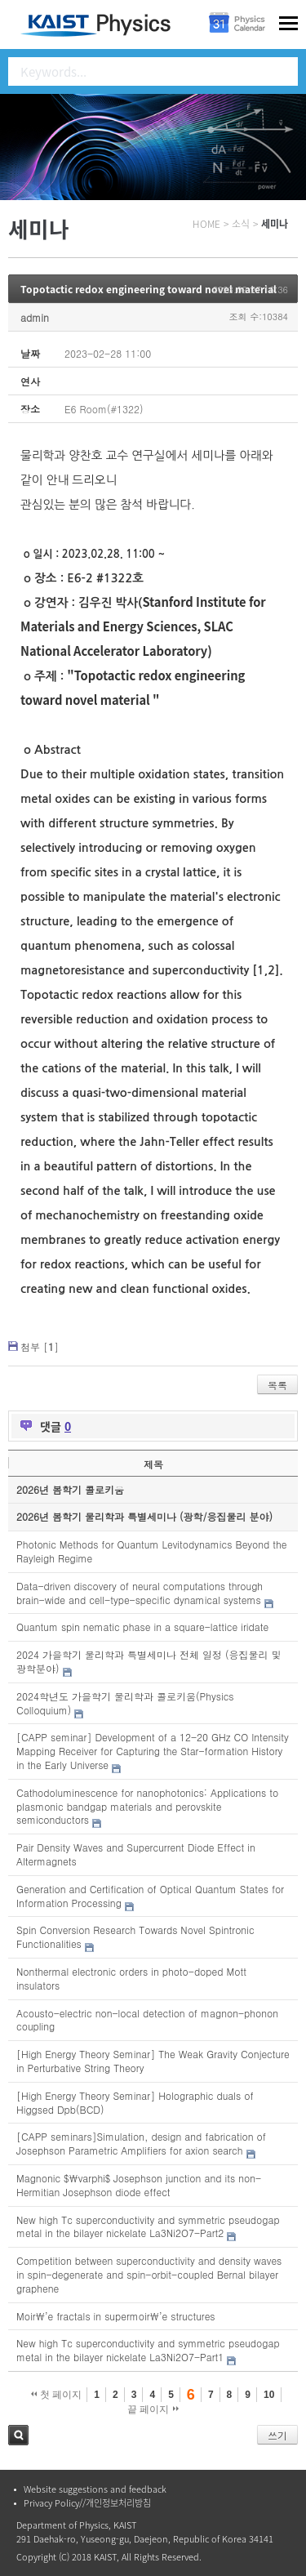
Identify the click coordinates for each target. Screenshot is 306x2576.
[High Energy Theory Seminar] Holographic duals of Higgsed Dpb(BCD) (135, 2102)
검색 (18, 2435)
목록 (277, 1385)
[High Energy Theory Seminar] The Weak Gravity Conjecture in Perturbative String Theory (153, 2061)
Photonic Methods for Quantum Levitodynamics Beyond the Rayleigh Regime (151, 1551)
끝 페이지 (153, 2409)
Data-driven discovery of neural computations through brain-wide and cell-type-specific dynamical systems (139, 1593)
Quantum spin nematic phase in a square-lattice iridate (142, 1626)
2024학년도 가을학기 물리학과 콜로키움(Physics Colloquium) (125, 1703)
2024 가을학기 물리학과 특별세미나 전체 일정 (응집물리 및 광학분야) (149, 1661)
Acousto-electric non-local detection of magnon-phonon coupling (147, 2020)
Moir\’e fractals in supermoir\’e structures (115, 2316)
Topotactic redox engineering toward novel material (148, 289)
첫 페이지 (56, 2394)
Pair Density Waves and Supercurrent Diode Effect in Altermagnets (135, 1854)
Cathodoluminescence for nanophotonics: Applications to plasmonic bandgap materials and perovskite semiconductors (147, 1806)
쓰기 (277, 2435)
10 (269, 2394)
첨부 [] (39, 1346)
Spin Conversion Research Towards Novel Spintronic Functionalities (135, 1936)
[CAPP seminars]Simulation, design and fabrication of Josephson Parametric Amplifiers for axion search (141, 2143)
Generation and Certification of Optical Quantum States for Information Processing (150, 1896)
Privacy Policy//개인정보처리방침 (87, 2503)
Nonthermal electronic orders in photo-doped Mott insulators (131, 1978)
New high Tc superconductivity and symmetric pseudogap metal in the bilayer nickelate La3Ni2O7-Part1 (148, 2350)
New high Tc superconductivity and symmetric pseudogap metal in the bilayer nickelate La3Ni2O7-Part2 (148, 2226)
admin (34, 317)
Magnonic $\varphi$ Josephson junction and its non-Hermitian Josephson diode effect (138, 2185)
